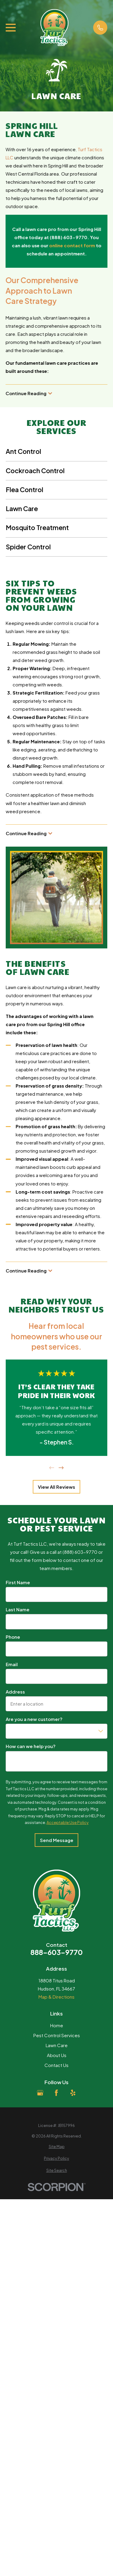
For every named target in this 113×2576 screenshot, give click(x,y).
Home (56, 2025)
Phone (13, 1637)
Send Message (56, 1840)
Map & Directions (56, 1997)
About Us (56, 2055)
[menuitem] (56, 2146)
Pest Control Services (56, 2035)
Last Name (17, 1610)
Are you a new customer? (34, 1719)
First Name (18, 1582)
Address (15, 1691)
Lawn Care (57, 2045)
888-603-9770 (56, 1952)
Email (12, 1664)
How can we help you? (31, 1746)
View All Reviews (56, 1487)
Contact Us (56, 2065)
